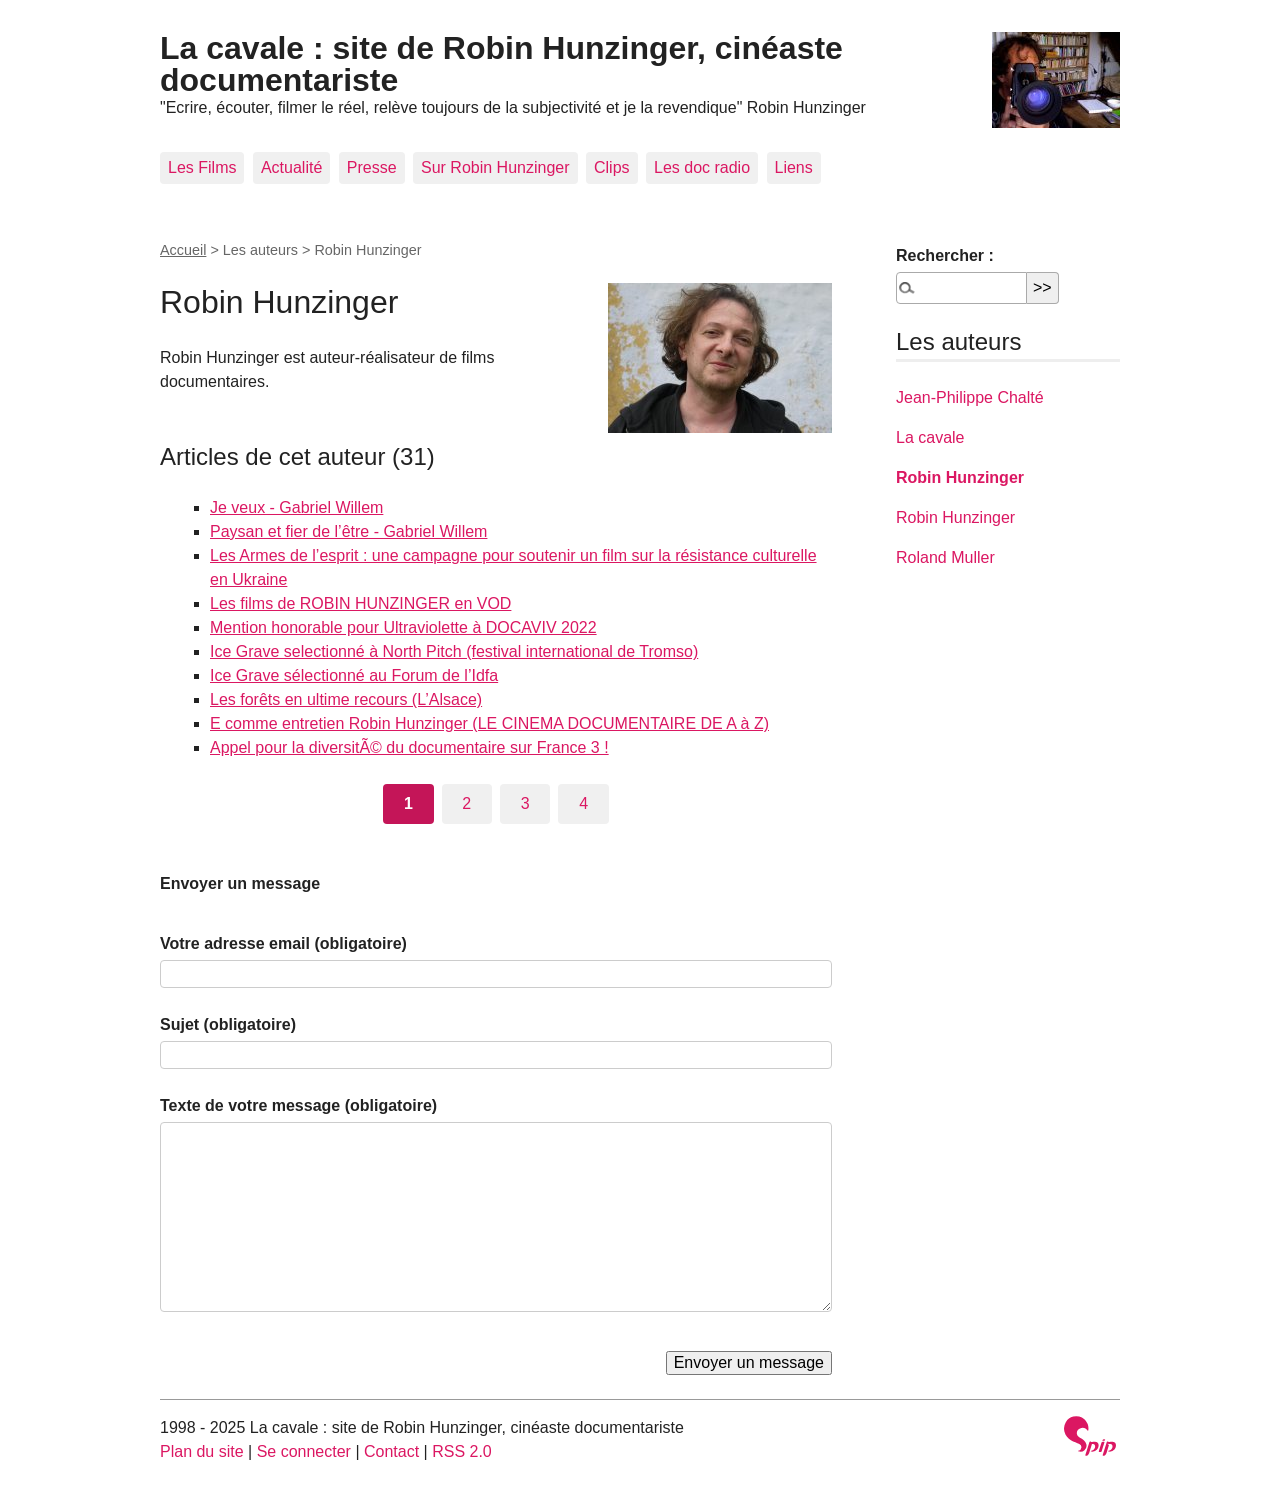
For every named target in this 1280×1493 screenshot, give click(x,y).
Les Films (202, 167)
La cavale (930, 437)
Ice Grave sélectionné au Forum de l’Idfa (354, 675)
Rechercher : (945, 255)
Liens (794, 167)
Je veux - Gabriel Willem (296, 507)
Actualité (291, 167)
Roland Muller (945, 557)
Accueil (183, 250)
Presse (372, 167)
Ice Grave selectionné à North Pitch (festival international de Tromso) (454, 651)
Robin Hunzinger (960, 477)
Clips (612, 167)
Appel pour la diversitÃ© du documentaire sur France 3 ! (409, 747)
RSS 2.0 (462, 1451)
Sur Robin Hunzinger (495, 167)
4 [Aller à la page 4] (583, 803)
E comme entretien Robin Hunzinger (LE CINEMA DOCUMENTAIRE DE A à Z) (489, 723)
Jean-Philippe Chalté (970, 397)
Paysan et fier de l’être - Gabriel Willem (348, 531)
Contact (391, 1451)
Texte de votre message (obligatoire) (298, 1105)
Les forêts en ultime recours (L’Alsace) (346, 699)
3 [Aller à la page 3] (525, 803)
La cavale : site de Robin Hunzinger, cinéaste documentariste (501, 64)
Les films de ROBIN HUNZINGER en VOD (360, 603)
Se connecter (304, 1451)
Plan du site (202, 1451)
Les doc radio (702, 167)
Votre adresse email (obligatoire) (283, 943)
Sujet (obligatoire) (228, 1024)
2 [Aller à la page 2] (466, 803)
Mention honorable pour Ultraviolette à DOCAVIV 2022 (403, 627)
